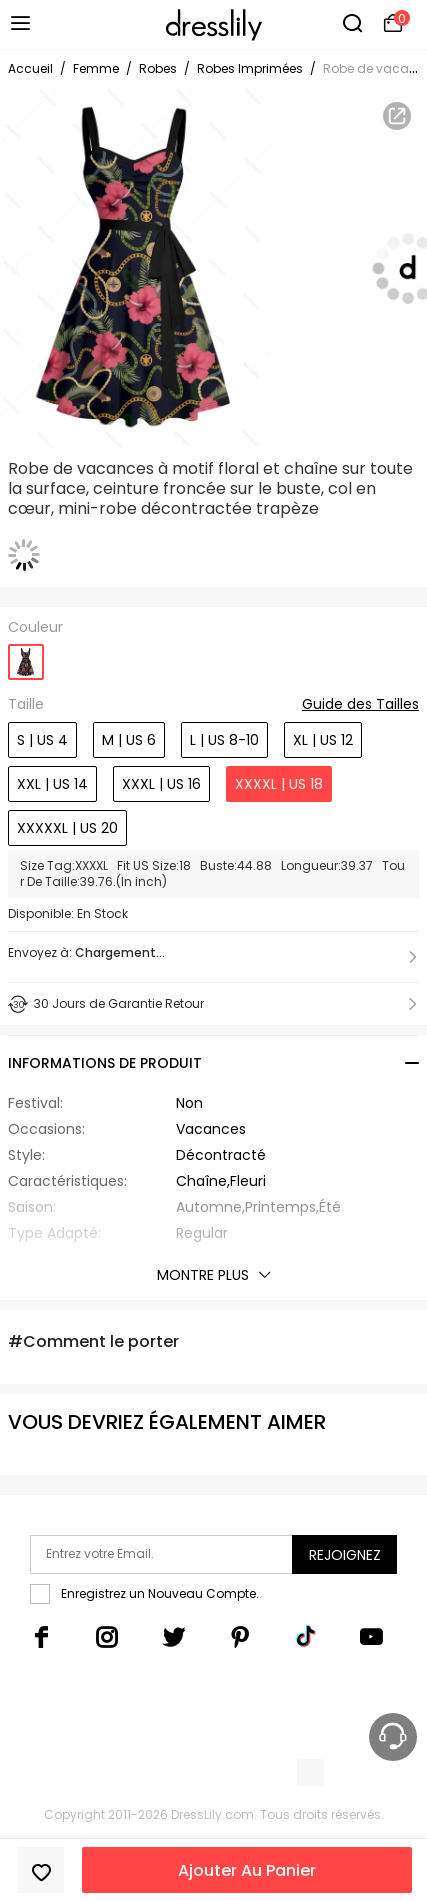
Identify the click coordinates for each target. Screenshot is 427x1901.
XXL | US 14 (52, 784)
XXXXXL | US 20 (67, 828)
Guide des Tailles (360, 705)
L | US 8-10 (224, 740)
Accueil (30, 68)
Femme (96, 68)
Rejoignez (345, 1555)
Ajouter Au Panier (247, 1870)
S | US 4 (42, 740)
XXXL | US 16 (161, 784)
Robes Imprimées (250, 68)
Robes (158, 68)
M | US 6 (129, 740)
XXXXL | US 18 (279, 784)
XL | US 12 (323, 740)
